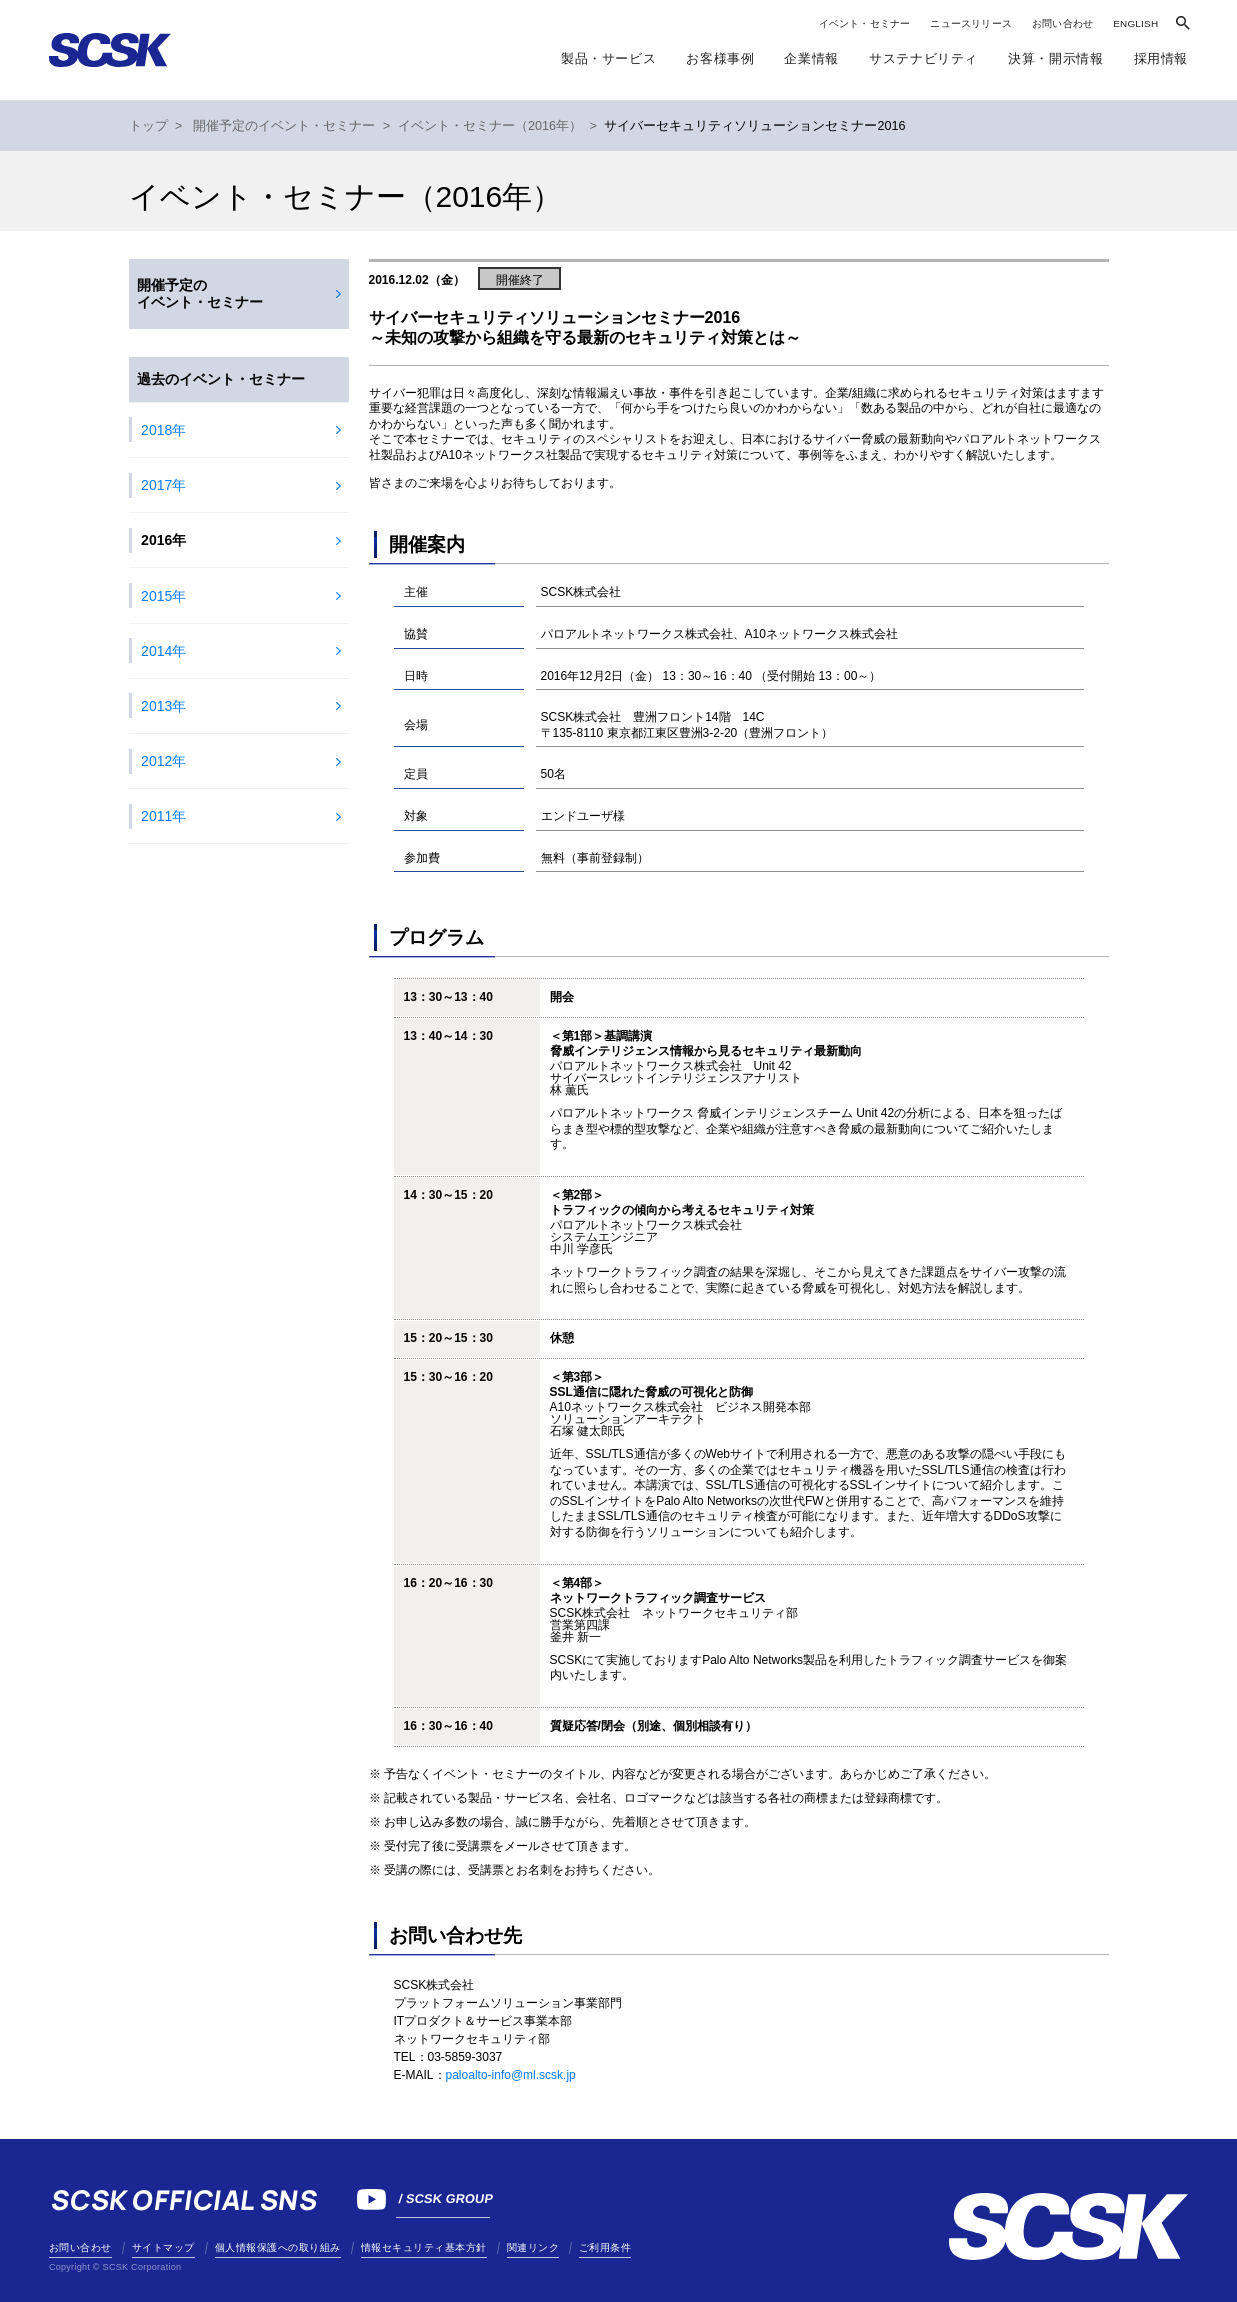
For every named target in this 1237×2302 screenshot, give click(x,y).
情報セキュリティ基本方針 (424, 2247)
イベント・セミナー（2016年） (490, 126)
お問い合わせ (1062, 23)
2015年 (163, 596)
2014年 (163, 651)
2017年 (163, 485)
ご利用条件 (605, 2247)
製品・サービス (608, 59)
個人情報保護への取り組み (278, 2247)
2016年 (163, 540)
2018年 (163, 430)
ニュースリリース (971, 23)
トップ (148, 126)
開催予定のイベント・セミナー (284, 126)
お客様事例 (720, 59)
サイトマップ (163, 2247)
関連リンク (533, 2247)
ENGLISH (1135, 23)
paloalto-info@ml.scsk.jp (511, 2075)
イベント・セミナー (865, 23)
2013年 (163, 706)
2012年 (163, 761)
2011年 (163, 816)
